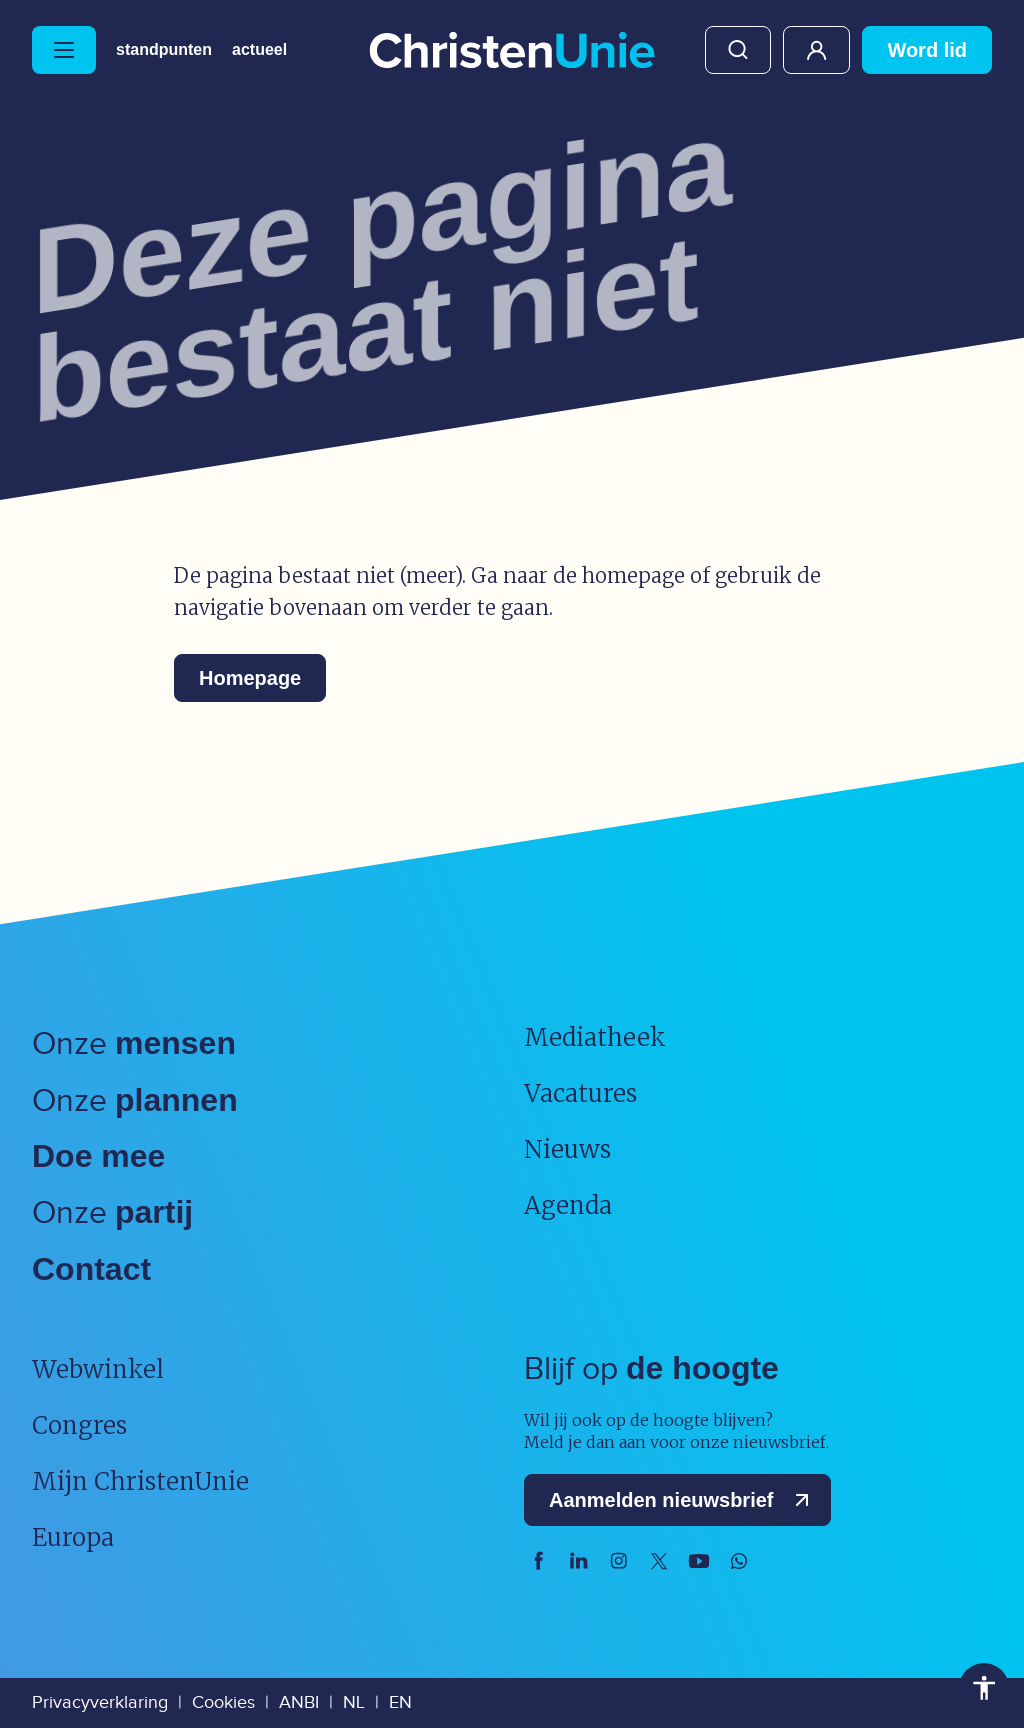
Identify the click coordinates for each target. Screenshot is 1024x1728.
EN (400, 1702)
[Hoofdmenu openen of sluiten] (64, 50)
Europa (73, 1537)
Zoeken (738, 50)
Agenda (568, 1205)
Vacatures (580, 1093)
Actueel (259, 50)
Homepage (250, 678)
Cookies (223, 1702)
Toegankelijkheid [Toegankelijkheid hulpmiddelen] (984, 1688)
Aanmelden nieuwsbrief (683, 1500)
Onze (134, 1044)
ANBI (299, 1702)
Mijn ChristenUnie (816, 50)
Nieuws (567, 1149)
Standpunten (164, 50)
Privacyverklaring (100, 1702)
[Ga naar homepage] (512, 52)
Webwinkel (98, 1369)
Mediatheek (595, 1037)
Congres (79, 1425)
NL (354, 1702)
